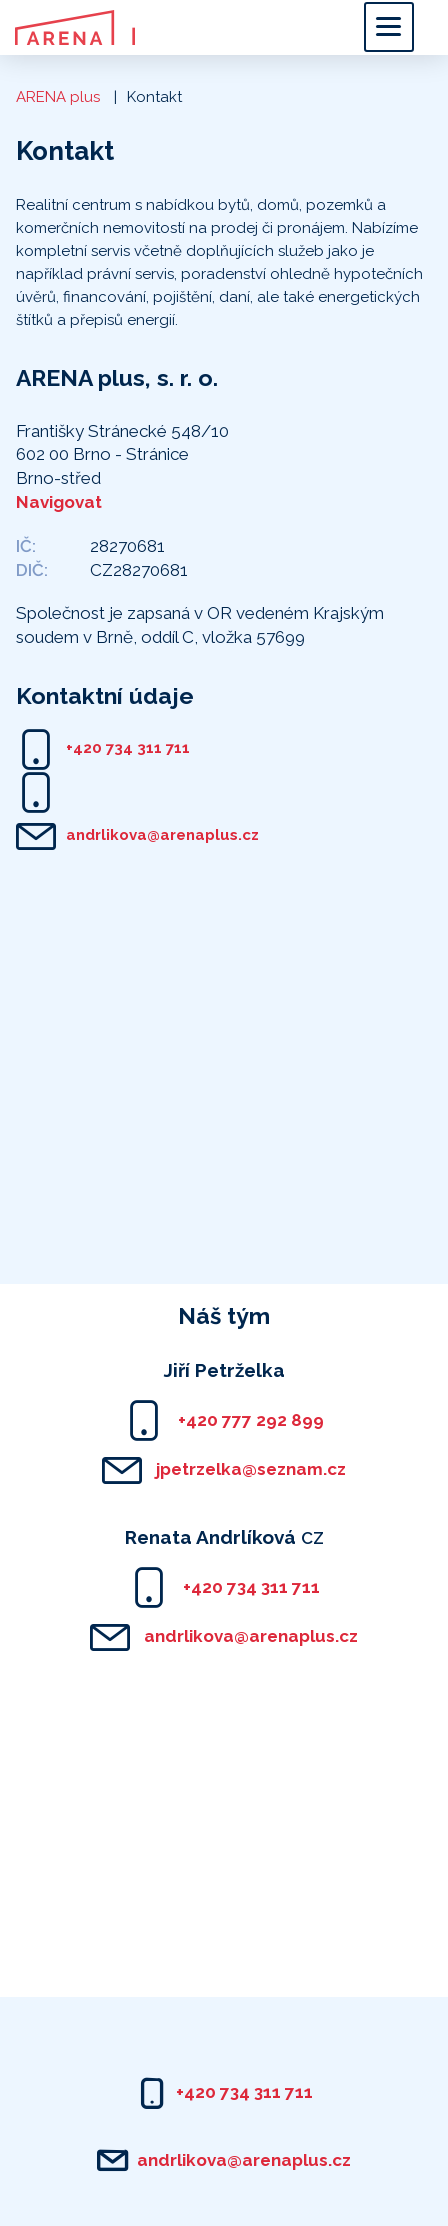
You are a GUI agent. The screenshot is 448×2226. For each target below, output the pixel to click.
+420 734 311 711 (128, 748)
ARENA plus (58, 97)
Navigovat (59, 502)
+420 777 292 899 (249, 1420)
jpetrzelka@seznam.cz (249, 1469)
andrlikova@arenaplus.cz (162, 835)
